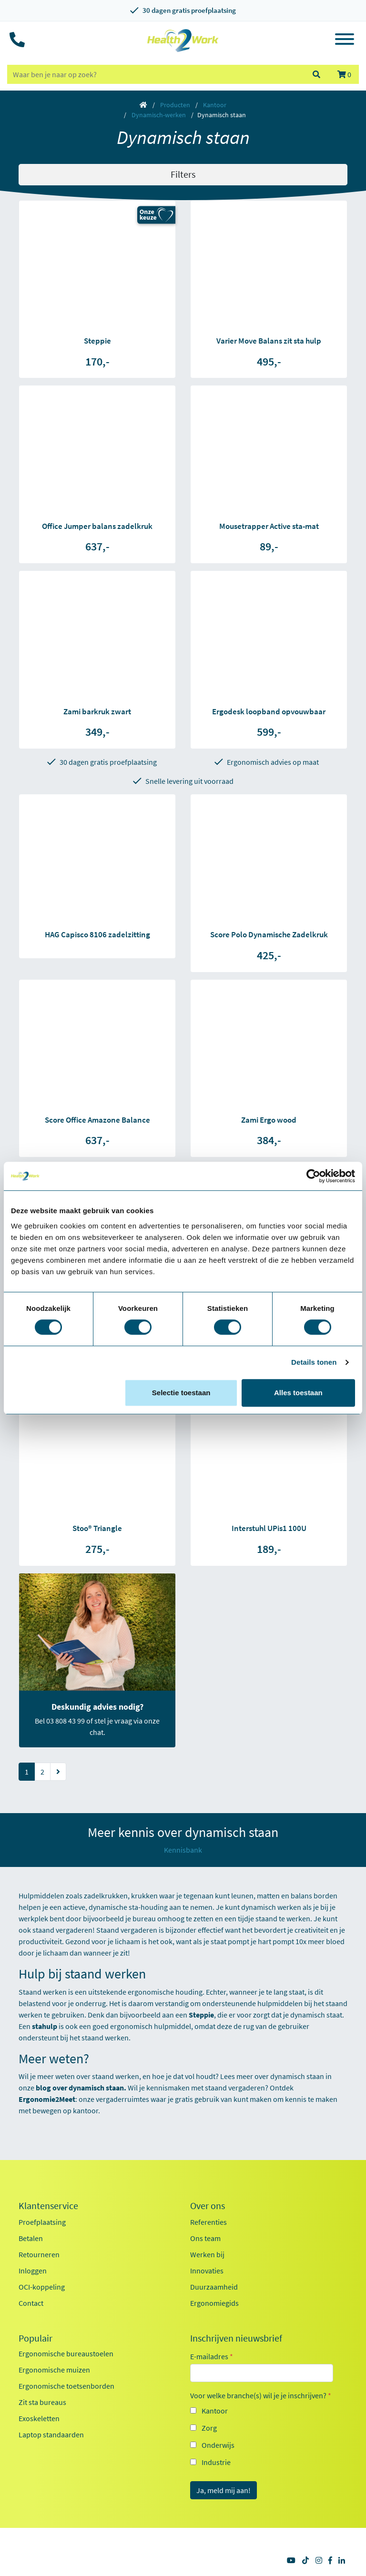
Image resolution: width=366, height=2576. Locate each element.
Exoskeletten (39, 2418)
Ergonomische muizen (54, 2369)
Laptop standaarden (51, 2434)
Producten (175, 105)
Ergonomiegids (214, 2303)
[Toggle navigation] (344, 40)
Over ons (207, 2205)
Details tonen (313, 1362)
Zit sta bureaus (42, 2402)
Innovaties (207, 2270)
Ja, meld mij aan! (223, 2490)
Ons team (205, 2238)
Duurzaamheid (214, 2287)
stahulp (44, 2026)
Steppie (201, 2014)
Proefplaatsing (42, 2222)
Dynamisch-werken (159, 115)
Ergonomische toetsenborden (66, 2386)
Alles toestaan (298, 1393)
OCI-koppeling (42, 2287)
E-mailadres (211, 2356)
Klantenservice (48, 2205)
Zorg (209, 2428)
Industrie (216, 2462)
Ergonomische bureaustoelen (66, 2353)
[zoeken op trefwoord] (155, 74)
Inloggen (33, 2270)
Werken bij (207, 2254)
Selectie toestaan (181, 1393)
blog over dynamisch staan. (81, 2087)
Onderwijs (218, 2445)
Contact (31, 2303)
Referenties (208, 2222)
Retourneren (39, 2254)
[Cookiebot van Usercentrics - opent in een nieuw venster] (313, 1176)
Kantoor (214, 105)
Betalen (31, 2238)
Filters (183, 174)
